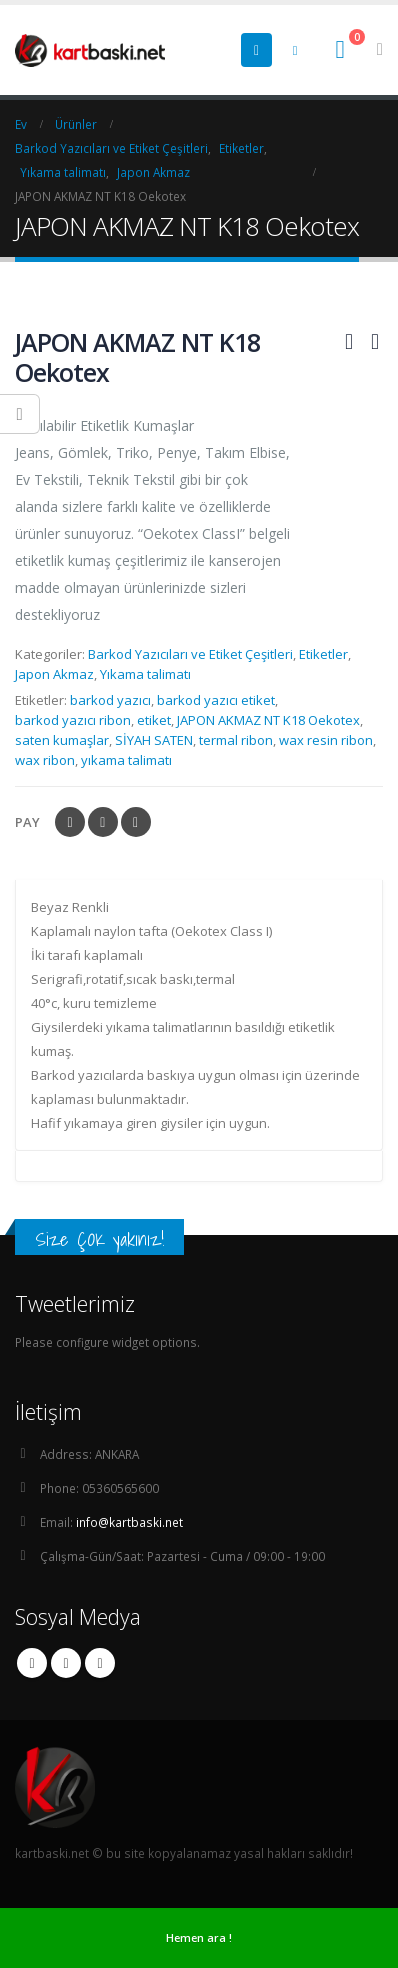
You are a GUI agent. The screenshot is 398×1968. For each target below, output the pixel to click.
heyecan (103, 822)
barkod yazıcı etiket (216, 700)
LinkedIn (136, 822)
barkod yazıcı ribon (73, 720)
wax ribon (45, 760)
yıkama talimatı (126, 760)
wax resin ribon (326, 740)
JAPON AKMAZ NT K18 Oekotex (268, 720)
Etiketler (323, 654)
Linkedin (100, 1663)
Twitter (66, 1663)
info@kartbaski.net (129, 1522)
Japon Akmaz (54, 674)
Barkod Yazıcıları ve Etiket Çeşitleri (190, 654)
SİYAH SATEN (154, 740)
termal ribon (236, 740)
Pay (27, 822)
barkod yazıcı (110, 700)
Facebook (70, 822)
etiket (154, 720)
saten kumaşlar (62, 740)
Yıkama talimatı (145, 674)
